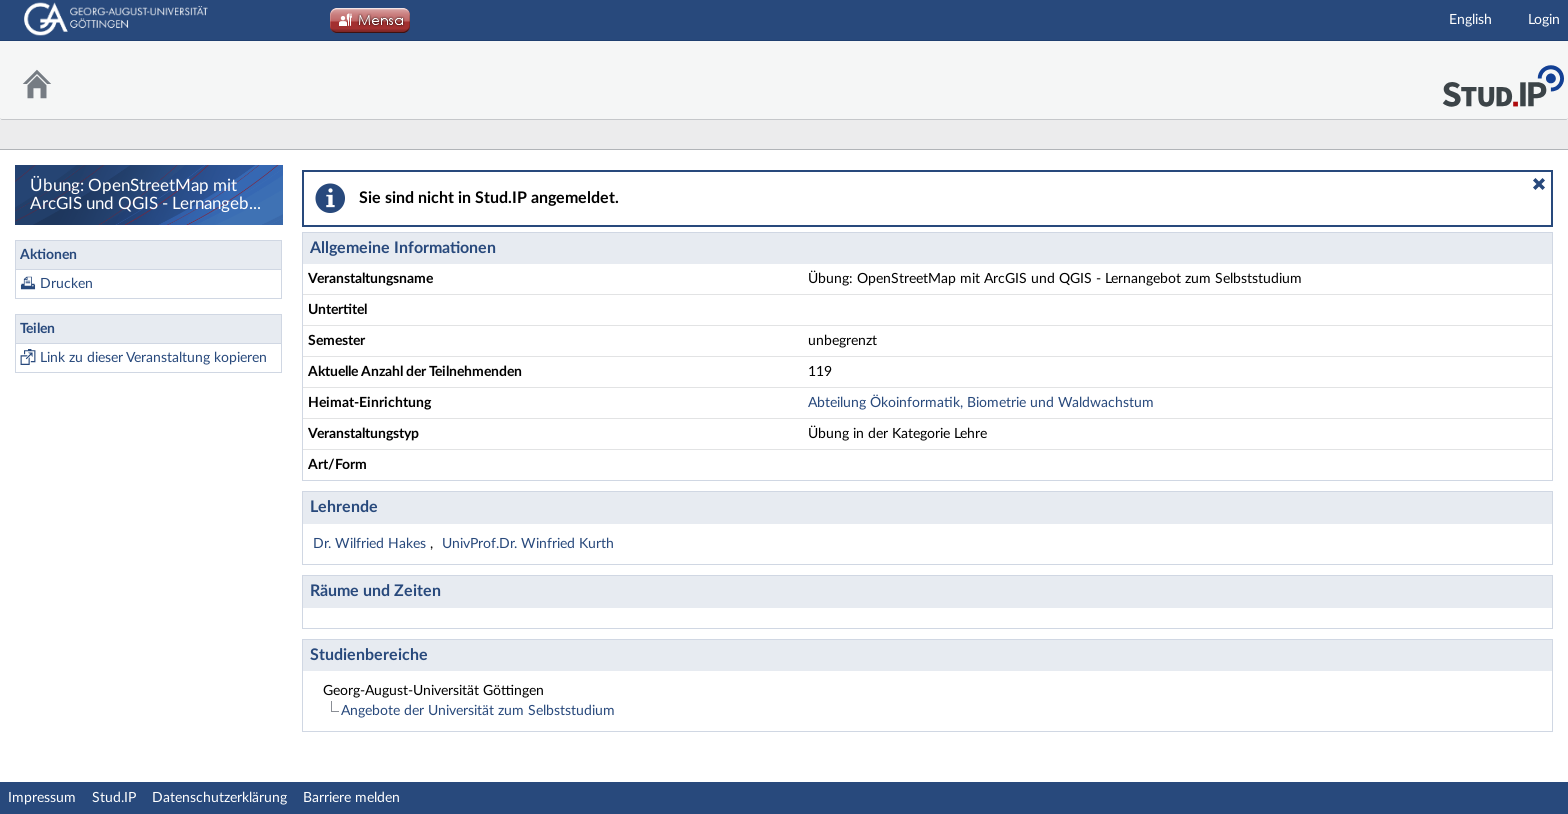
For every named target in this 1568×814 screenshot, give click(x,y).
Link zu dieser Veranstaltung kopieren (153, 358)
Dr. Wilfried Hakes (371, 544)
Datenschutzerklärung (219, 798)
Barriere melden (351, 798)
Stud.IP (114, 798)
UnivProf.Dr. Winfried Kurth (528, 544)
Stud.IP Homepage (1503, 80)
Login (1544, 20)
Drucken (66, 284)
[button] (1539, 184)
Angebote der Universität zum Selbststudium (478, 711)
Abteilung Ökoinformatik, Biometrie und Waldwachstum (981, 403)
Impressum (42, 798)
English (1470, 20)
